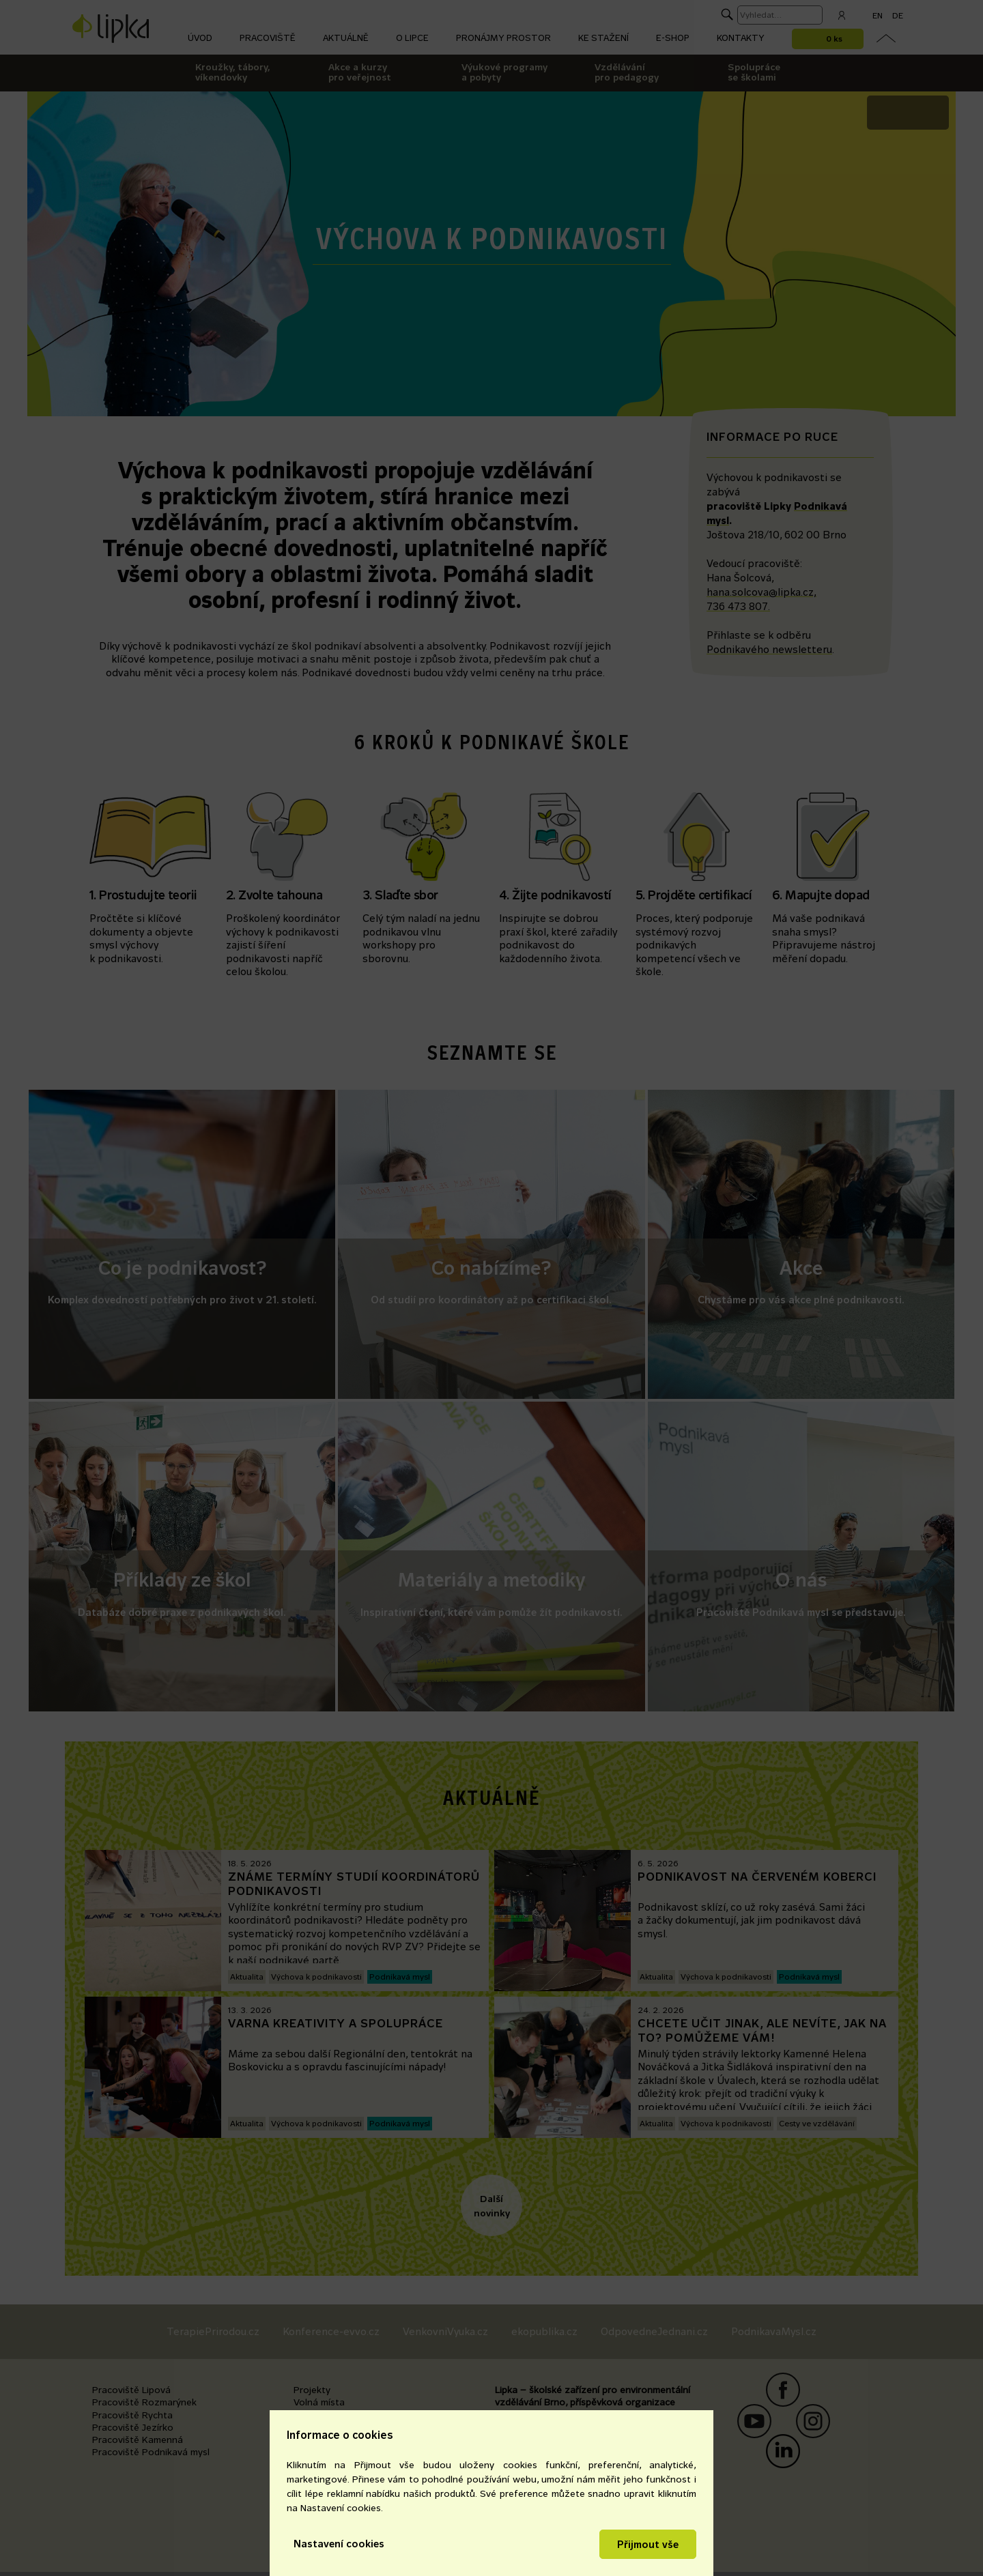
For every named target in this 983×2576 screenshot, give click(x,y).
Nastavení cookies (339, 2543)
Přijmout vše (648, 2544)
